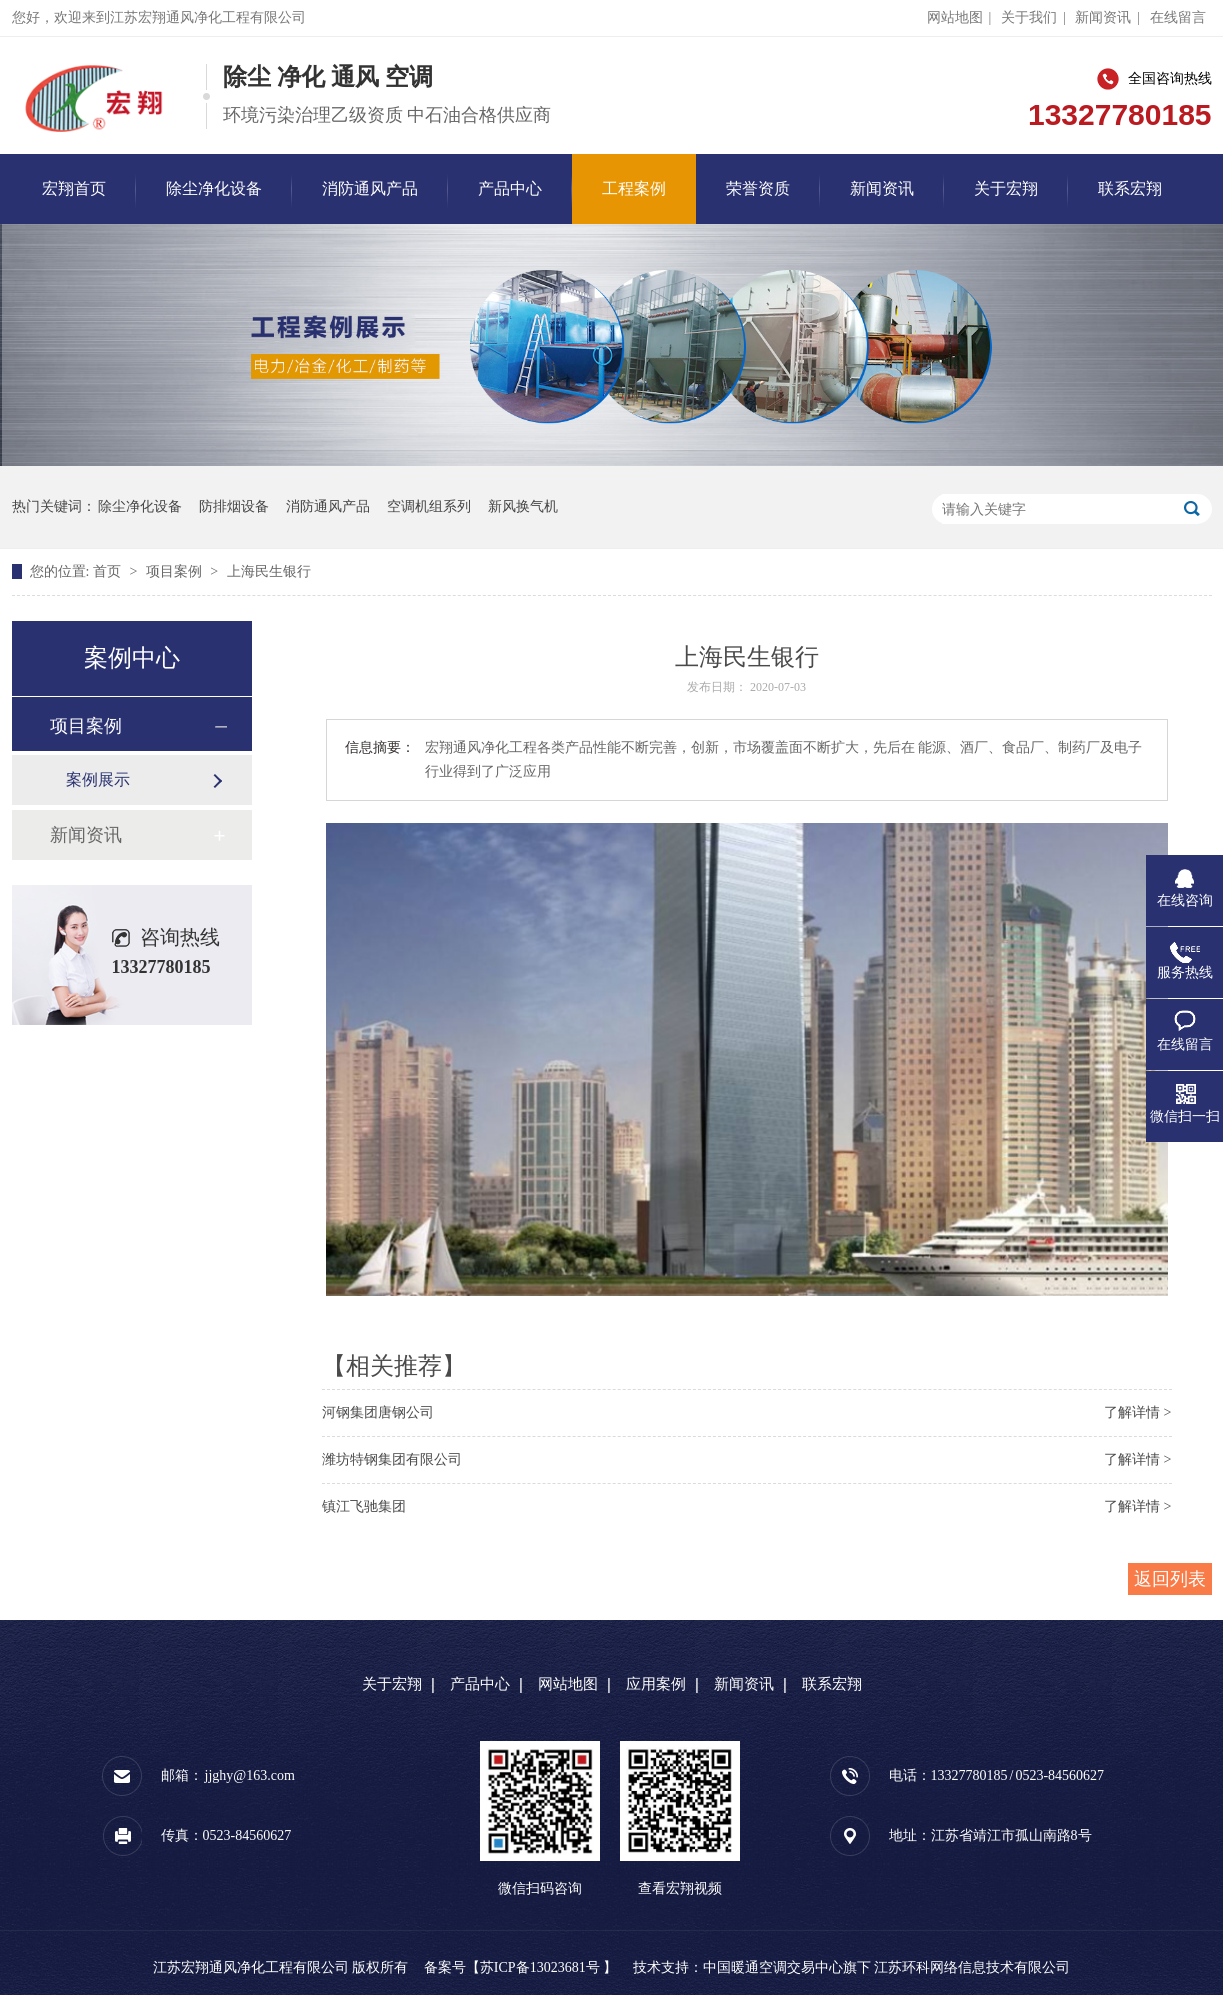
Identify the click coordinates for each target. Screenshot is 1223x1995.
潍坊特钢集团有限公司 (392, 1459)
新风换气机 (523, 506)
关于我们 (1029, 17)
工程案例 (634, 188)
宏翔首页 (74, 188)
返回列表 (1170, 1579)
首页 (109, 571)
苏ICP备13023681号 (540, 1967)
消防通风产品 (370, 188)
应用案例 (656, 1684)
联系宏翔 (1130, 188)
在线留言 (1178, 17)
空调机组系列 (429, 506)
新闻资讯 (1103, 17)
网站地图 (955, 17)
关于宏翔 (1006, 188)
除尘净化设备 (214, 188)
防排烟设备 (234, 506)
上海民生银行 (269, 571)
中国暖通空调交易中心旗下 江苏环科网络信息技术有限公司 (887, 1967)
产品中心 (510, 188)
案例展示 (98, 779)
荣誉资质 (758, 188)
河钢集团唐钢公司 (378, 1412)
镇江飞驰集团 (364, 1506)
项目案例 (176, 571)
